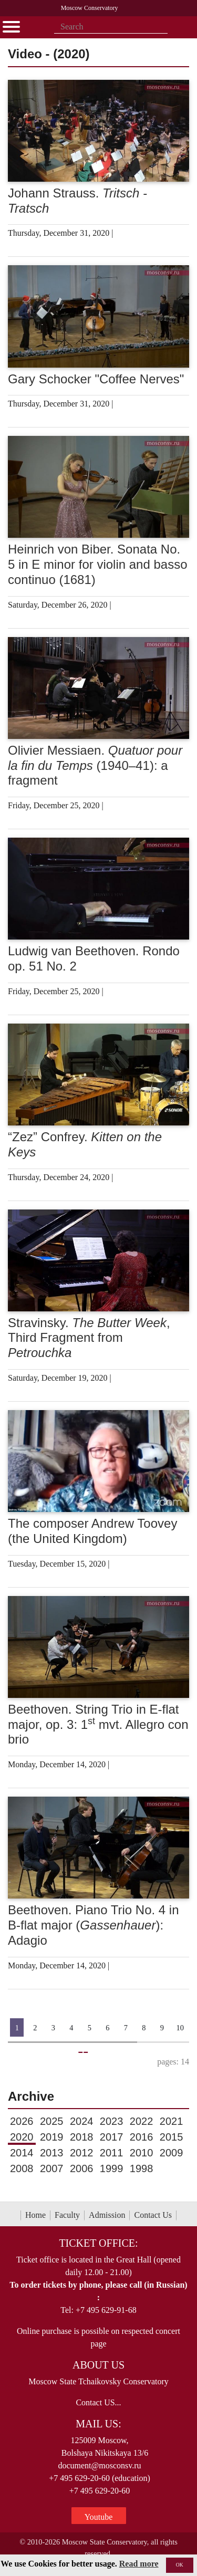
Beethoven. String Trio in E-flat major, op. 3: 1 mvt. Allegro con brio (98, 1724)
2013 (52, 2152)
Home (35, 2214)
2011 (111, 2152)
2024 (82, 2121)
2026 (22, 2121)
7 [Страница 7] (126, 2028)
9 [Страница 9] (162, 2028)
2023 (111, 2121)
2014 (22, 2152)
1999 (111, 2168)
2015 (171, 2137)
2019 (52, 2137)
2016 (141, 2137)
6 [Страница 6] (107, 2028)
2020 (22, 2137)
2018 (82, 2137)
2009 (171, 2152)
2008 (22, 2168)
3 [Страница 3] (53, 2028)
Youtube (99, 2516)
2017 (111, 2137)
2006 (82, 2168)
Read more (139, 2563)
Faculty (67, 2214)
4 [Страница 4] (71, 2028)
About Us (98, 2365)
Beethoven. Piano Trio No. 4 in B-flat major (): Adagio (93, 1925)
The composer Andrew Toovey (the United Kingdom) (92, 1531)
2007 (52, 2168)
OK (179, 2565)
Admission (107, 2214)
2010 (141, 2152)
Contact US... (98, 2402)
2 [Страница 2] (35, 2028)
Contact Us (153, 2214)
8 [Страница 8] (144, 2028)
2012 (82, 2152)
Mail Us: (98, 2423)
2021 (171, 2121)
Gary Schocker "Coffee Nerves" (96, 379)
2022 (141, 2121)
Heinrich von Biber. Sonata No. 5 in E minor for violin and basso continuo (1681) (98, 564)
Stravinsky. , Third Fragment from (89, 1338)
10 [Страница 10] (180, 2028)
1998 (141, 2168)
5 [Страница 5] (89, 2028)
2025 (52, 2121)
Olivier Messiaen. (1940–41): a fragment (95, 765)
